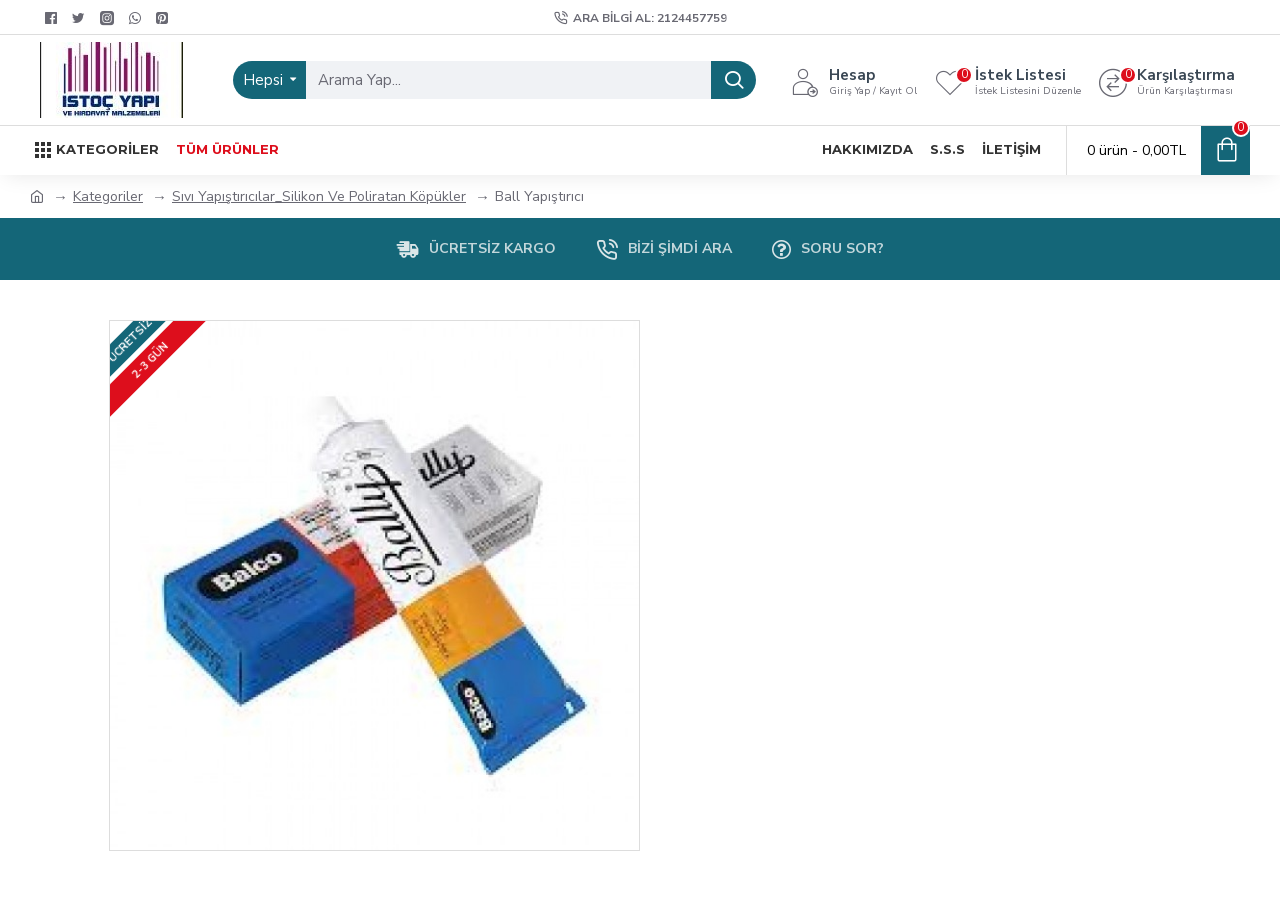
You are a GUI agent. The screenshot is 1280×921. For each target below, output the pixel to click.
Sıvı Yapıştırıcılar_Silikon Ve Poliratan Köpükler (319, 196)
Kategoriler (108, 196)
